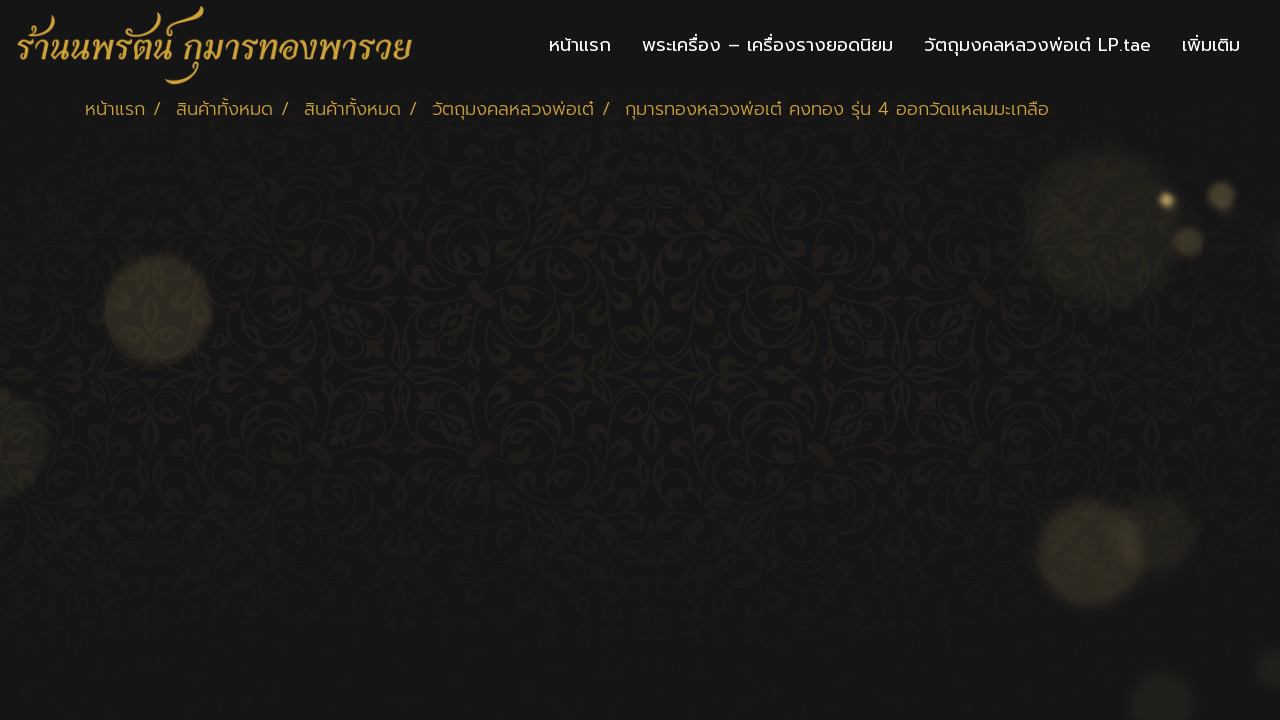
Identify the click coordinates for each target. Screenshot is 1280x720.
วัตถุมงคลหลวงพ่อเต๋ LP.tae (1037, 45)
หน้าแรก (580, 45)
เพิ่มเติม (1211, 45)
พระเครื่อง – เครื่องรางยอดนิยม (767, 45)
